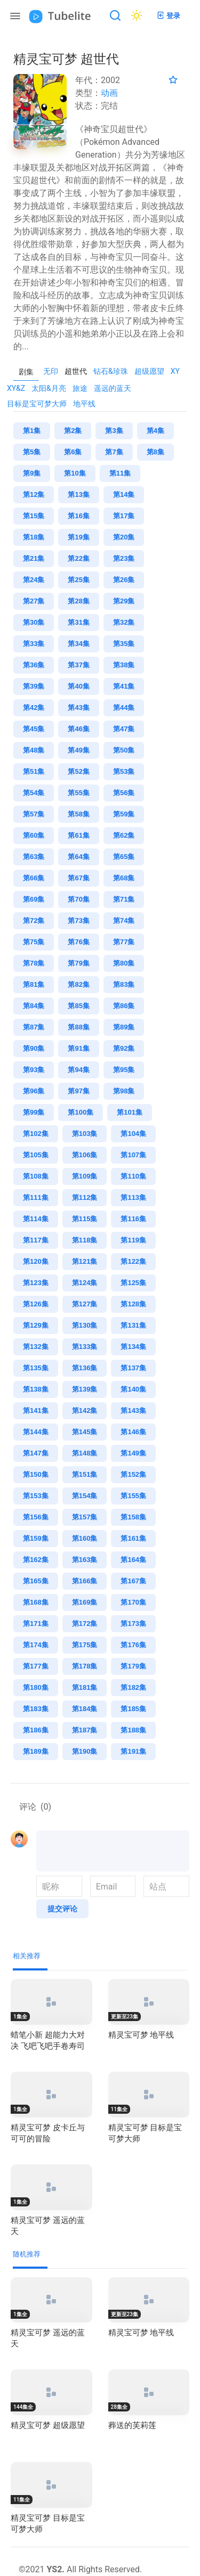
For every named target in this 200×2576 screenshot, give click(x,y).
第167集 (133, 1581)
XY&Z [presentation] (16, 388)
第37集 (78, 665)
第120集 (36, 1261)
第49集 (78, 750)
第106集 (85, 1155)
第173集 (133, 1624)
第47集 (123, 729)
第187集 (85, 1730)
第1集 (32, 431)
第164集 (133, 1560)
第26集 (123, 580)
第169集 (85, 1602)
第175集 (85, 1645)
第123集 (36, 1283)
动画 (109, 93)
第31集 (78, 622)
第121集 (85, 1261)
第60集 (33, 835)
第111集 (36, 1197)
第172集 (85, 1624)
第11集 (120, 473)
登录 (168, 15)
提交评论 (62, 1908)
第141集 (36, 1410)
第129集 (36, 1325)
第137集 (133, 1368)
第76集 (78, 942)
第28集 (78, 601)
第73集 (78, 921)
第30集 (33, 622)
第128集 (133, 1304)
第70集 (78, 899)
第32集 (123, 622)
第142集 (85, 1410)
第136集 (85, 1368)
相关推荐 (27, 1956)
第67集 (78, 878)
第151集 (85, 1474)
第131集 (133, 1325)
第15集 (33, 516)
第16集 (78, 516)
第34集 (78, 644)
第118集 (85, 1240)
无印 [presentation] (50, 371)
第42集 (33, 708)
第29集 (123, 601)
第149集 (133, 1453)
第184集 (85, 1709)
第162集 (36, 1560)
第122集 (133, 1261)
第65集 (123, 857)
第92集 (123, 1048)
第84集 (33, 1006)
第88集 (78, 1027)
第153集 (36, 1496)
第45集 (33, 729)
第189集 (36, 1751)
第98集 (123, 1091)
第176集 (133, 1645)
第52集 (78, 771)
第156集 (36, 1517)
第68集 (123, 878)
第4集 (155, 431)
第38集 (123, 665)
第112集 (85, 1197)
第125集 (133, 1283)
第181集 (85, 1687)
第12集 (33, 494)
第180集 (36, 1687)
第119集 (133, 1240)
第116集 (133, 1219)
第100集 (80, 1112)
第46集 (78, 729)
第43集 (78, 708)
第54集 (33, 793)
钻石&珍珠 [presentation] (110, 371)
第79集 (78, 963)
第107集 (133, 1155)
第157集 (85, 1517)
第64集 (78, 857)
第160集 (85, 1538)
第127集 (85, 1304)
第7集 (114, 452)
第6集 (73, 452)
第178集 (85, 1666)
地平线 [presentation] (84, 403)
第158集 (133, 1517)
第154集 (85, 1496)
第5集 (32, 452)
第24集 (33, 580)
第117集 (36, 1240)
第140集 (133, 1389)
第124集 (85, 1283)
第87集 (33, 1027)
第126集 (36, 1304)
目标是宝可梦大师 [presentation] (37, 403)
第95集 (123, 1070)
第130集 (85, 1325)
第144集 (36, 1432)
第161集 (133, 1538)
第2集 (73, 431)
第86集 (123, 1006)
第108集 (36, 1176)
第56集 (123, 793)
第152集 (133, 1474)
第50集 (123, 750)
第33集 (33, 644)
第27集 (33, 601)
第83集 (123, 984)
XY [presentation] (175, 371)
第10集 (74, 473)
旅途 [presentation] (80, 388)
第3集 (114, 431)
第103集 (85, 1134)
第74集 (123, 921)
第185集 (133, 1709)
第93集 (33, 1070)
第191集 (133, 1751)
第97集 (78, 1091)
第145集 (85, 1432)
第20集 (123, 537)
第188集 (133, 1730)
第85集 (78, 1006)
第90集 (33, 1048)
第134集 (133, 1347)
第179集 (133, 1666)
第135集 (36, 1368)
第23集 (123, 558)
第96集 (33, 1091)
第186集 (36, 1730)
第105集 (36, 1155)
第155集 (133, 1496)
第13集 (78, 494)
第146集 (133, 1432)
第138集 (36, 1389)
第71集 (123, 899)
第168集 (36, 1602)
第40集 (78, 686)
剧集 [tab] (26, 371)
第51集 (33, 771)
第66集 (33, 878)
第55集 (78, 793)
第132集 (36, 1347)
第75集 (33, 942)
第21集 (33, 558)
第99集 (33, 1112)
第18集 (33, 537)
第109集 (85, 1176)
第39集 (33, 686)
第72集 (33, 921)
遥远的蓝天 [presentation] (112, 388)
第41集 (123, 686)
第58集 (78, 814)
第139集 (85, 1389)
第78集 (33, 963)
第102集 (36, 1134)
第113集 (133, 1197)
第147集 (36, 1453)
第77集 (123, 942)
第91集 (78, 1048)
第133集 (85, 1347)
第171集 (36, 1624)
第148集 (85, 1453)
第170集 (133, 1602)
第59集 (123, 814)
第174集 (36, 1645)
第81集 (33, 984)
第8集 (155, 452)
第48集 (33, 750)
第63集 (33, 857)
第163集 (85, 1560)
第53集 (123, 771)
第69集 (33, 899)
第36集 (33, 665)
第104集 (133, 1134)
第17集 (123, 516)
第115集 (85, 1219)
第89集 (123, 1027)
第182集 (133, 1687)
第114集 (36, 1219)
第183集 (36, 1709)
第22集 (78, 558)
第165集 (36, 1581)
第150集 (36, 1474)
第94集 (78, 1070)
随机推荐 (27, 2254)
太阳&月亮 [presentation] (48, 388)
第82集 (78, 984)
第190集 (85, 1751)
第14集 (123, 494)
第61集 (78, 835)
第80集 (123, 963)
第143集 (133, 1410)
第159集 (36, 1538)
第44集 (123, 708)
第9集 (32, 473)
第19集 (78, 537)
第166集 (85, 1581)
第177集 (36, 1666)
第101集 (129, 1112)
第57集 (33, 814)
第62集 (123, 835)
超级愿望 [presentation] (149, 371)
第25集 (78, 580)
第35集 (123, 644)
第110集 (133, 1176)
